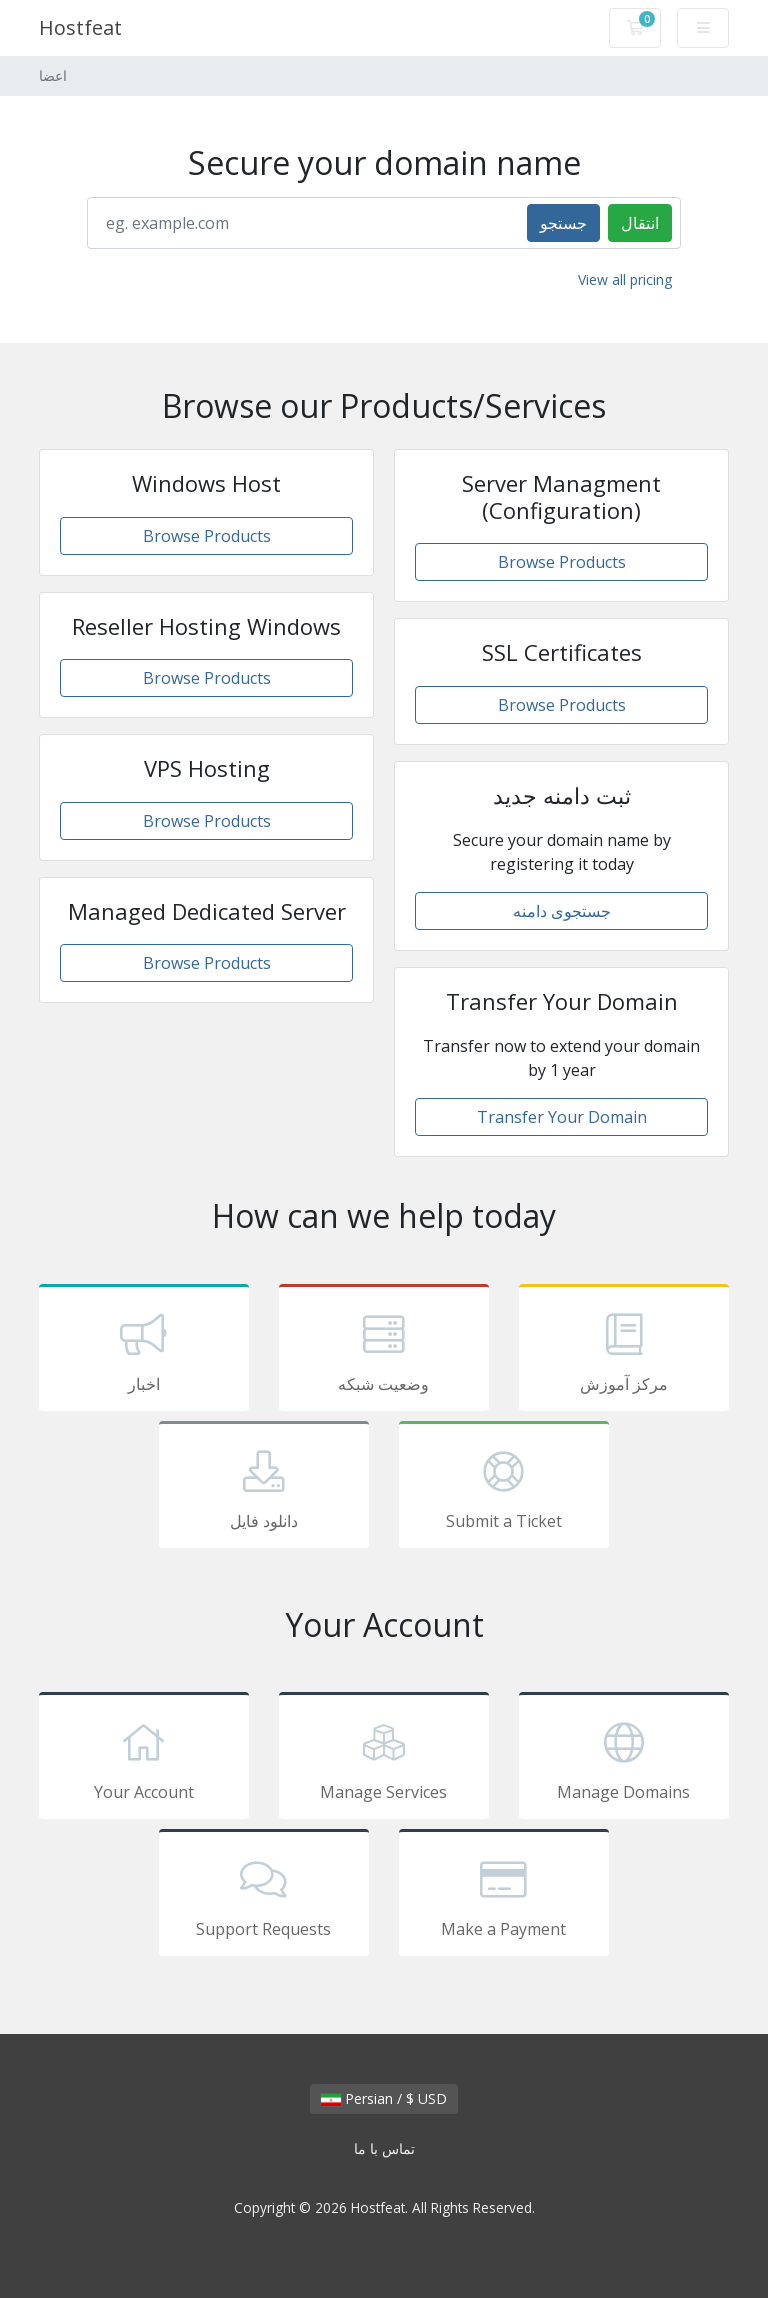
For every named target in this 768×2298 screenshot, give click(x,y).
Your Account (144, 1759)
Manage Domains (624, 1759)
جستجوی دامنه (562, 911)
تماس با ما (384, 2148)
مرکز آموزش (624, 1351)
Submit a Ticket (504, 1488)
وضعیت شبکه (384, 1351)
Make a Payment (504, 1896)
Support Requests (264, 1896)
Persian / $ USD (384, 2098)
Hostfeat (80, 27)
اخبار (144, 1351)
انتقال (640, 223)
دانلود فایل (264, 1488)
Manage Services (384, 1759)
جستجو (563, 223)
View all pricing (625, 279)
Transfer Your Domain (562, 1117)
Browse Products (207, 536)
